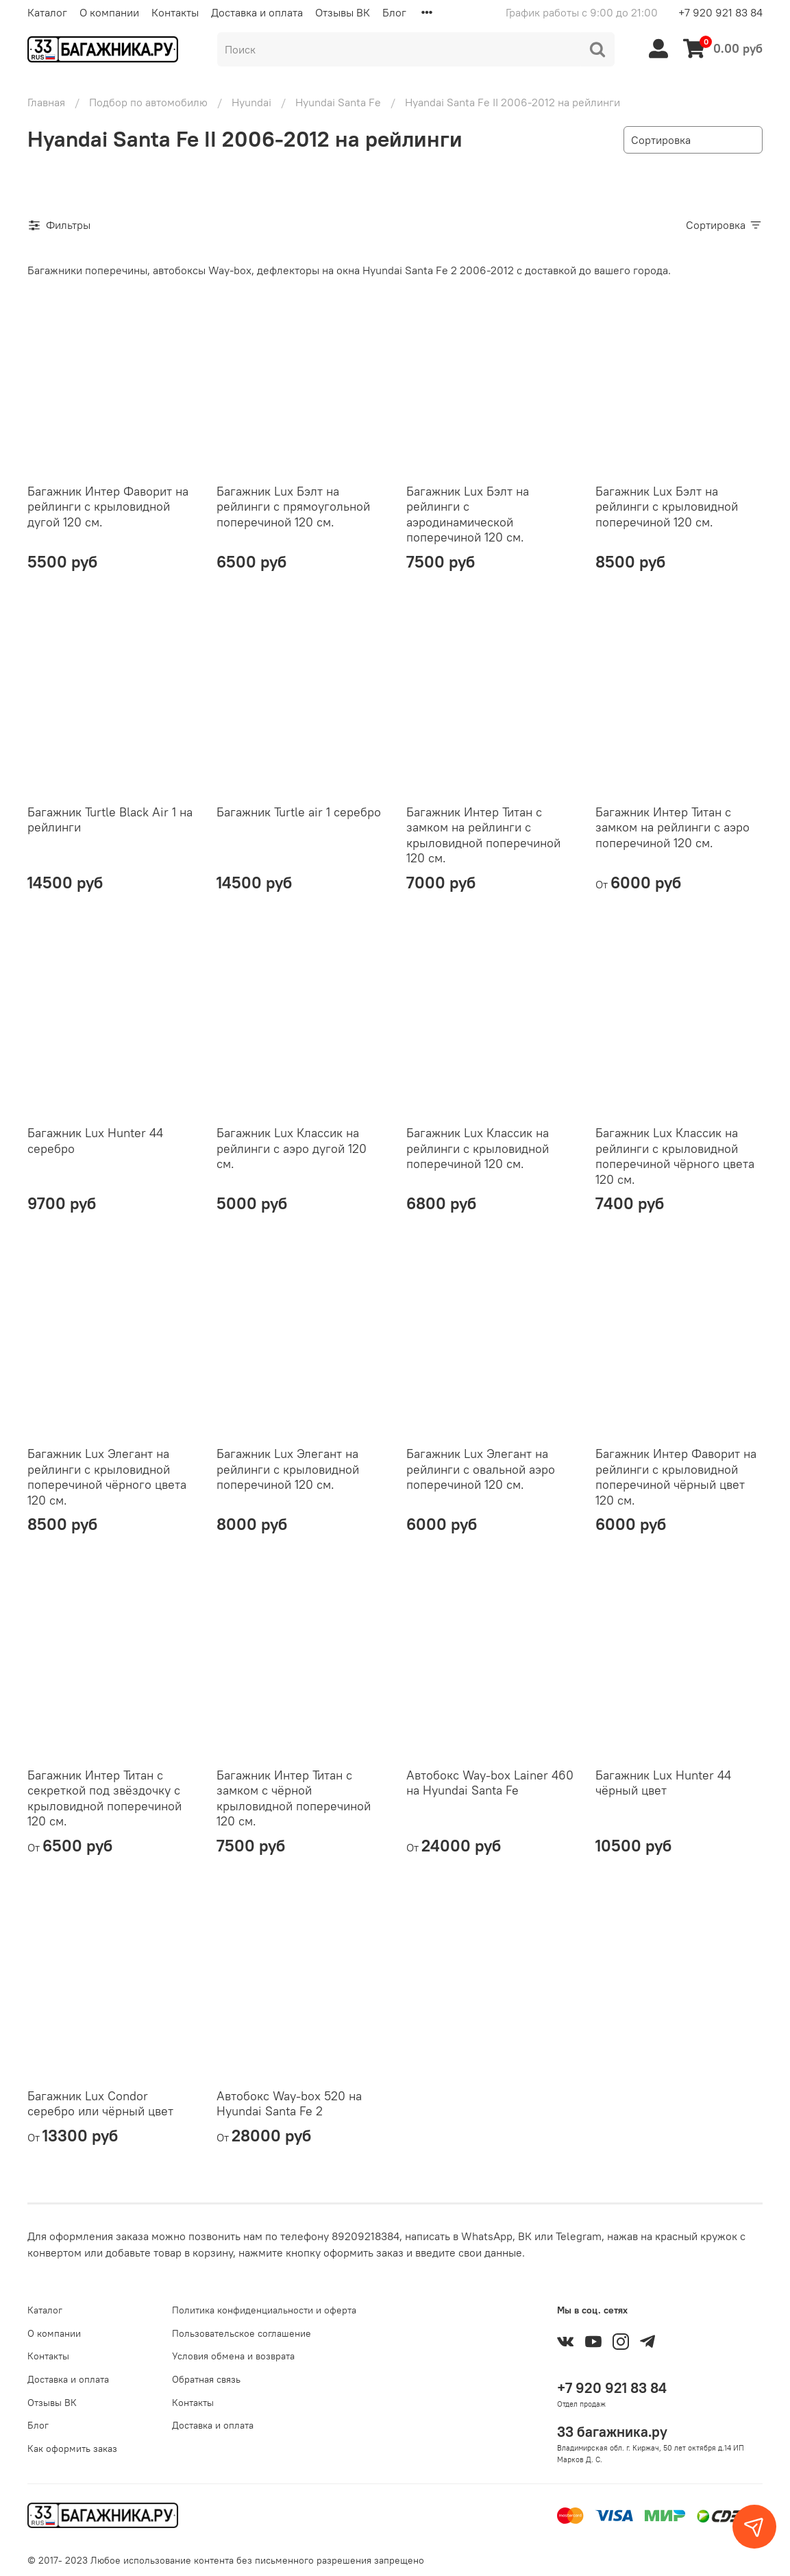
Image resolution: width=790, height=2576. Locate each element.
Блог (394, 12)
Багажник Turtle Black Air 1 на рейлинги (110, 820)
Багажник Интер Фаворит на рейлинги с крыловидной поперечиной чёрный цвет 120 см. (675, 1477)
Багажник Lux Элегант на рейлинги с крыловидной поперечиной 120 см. (288, 1469)
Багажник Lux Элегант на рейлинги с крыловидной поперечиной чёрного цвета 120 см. (106, 1477)
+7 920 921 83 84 (720, 12)
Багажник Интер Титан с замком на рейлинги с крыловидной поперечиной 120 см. (483, 835)
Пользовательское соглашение (241, 2333)
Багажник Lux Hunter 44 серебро (95, 1140)
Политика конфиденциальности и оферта (264, 2310)
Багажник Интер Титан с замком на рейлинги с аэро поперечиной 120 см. (672, 827)
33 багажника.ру (612, 2431)
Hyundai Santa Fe (338, 102)
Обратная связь (206, 2379)
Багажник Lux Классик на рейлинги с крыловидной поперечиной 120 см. (477, 1148)
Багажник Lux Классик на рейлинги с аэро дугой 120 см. (292, 1148)
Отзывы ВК (342, 12)
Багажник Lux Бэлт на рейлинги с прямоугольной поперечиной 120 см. (293, 506)
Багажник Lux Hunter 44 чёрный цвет (663, 1783)
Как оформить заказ (72, 2448)
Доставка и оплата (257, 12)
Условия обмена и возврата (233, 2356)
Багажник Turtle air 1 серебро (299, 812)
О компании (109, 12)
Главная (46, 102)
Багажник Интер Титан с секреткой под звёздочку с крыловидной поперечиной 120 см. (104, 1798)
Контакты (175, 12)
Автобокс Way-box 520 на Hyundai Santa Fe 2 (289, 2103)
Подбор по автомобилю (148, 102)
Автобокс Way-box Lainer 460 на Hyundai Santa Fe (489, 1783)
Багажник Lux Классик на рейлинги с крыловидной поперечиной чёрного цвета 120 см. (674, 1156)
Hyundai (251, 102)
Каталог (47, 12)
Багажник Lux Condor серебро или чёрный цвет (100, 2103)
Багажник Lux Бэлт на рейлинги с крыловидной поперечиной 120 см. (666, 506)
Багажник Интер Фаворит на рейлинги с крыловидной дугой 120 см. (107, 506)
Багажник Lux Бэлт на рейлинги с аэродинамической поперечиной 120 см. (467, 514)
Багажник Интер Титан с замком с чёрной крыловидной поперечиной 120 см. (294, 1798)
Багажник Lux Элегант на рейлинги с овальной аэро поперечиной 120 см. (480, 1469)
